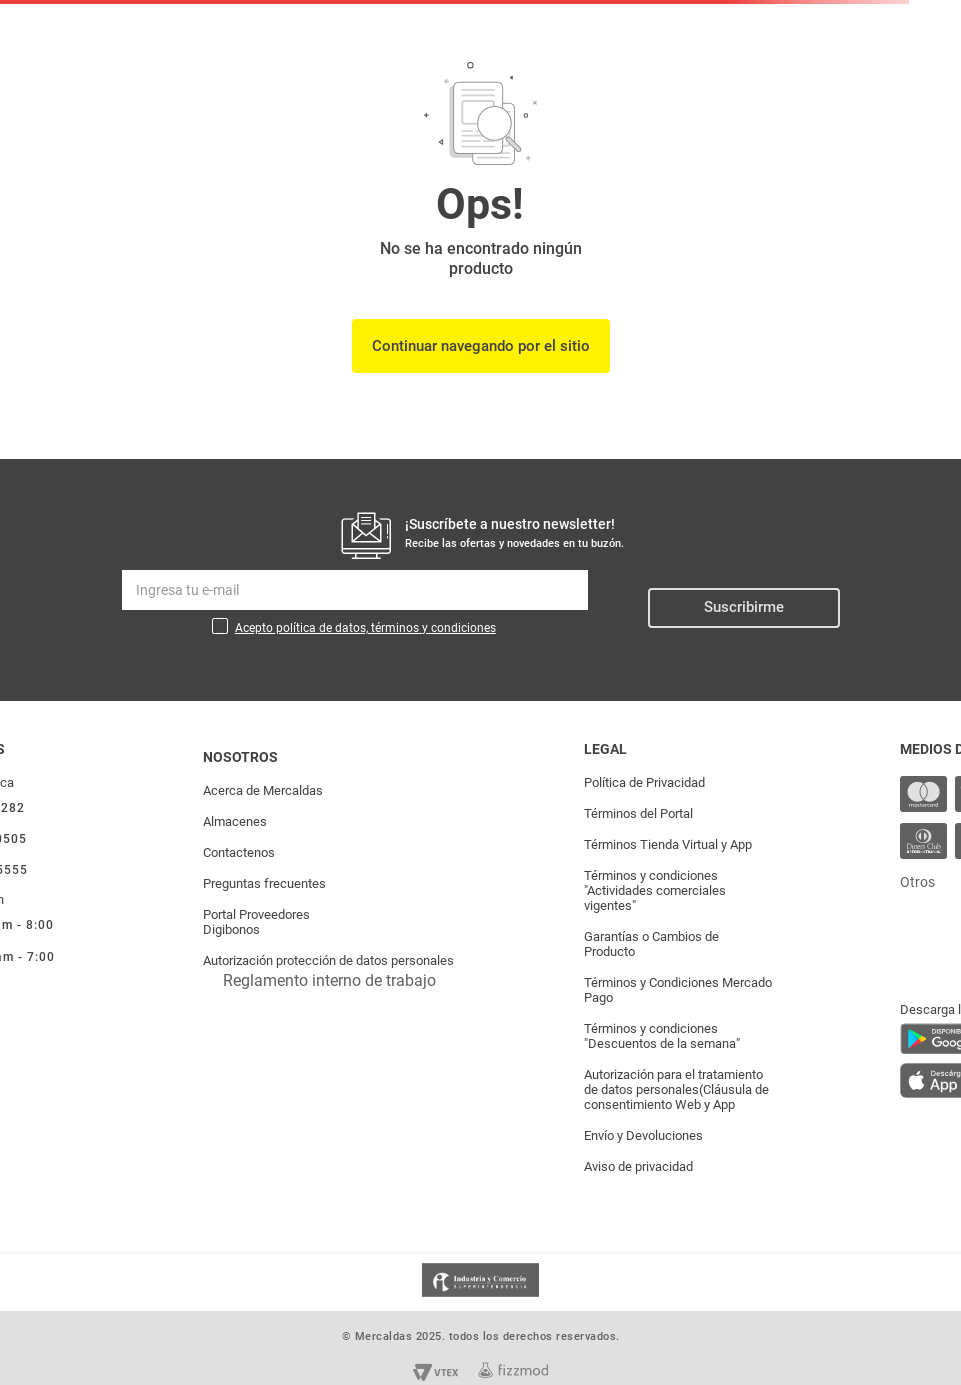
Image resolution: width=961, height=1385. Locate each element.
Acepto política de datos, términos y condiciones (365, 628)
